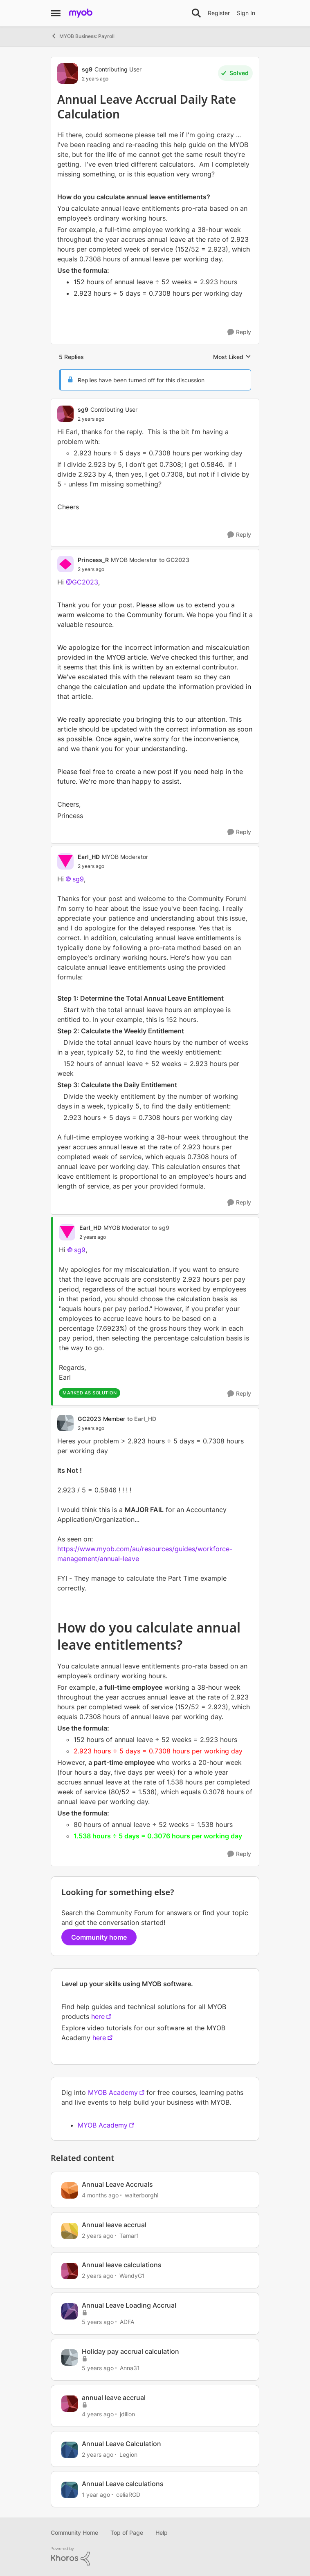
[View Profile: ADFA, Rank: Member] (69, 2311)
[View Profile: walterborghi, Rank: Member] (69, 2190)
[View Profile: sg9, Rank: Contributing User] (67, 73)
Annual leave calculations (122, 2265)
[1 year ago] (96, 2494)
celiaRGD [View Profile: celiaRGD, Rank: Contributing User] (128, 2494)
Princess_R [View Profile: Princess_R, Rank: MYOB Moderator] (93, 559)
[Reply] (239, 332)
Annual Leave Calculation (121, 2444)
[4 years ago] (98, 2414)
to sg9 (160, 1227)
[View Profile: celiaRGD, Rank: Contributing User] (69, 2490)
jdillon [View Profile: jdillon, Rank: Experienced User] (127, 2414)
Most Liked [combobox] (232, 357)
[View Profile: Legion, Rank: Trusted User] (69, 2450)
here (98, 2016)
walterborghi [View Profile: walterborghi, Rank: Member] (141, 2195)
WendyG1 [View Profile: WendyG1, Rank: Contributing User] (132, 2275)
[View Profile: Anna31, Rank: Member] (69, 2357)
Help (161, 2532)
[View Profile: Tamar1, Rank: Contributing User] (69, 2231)
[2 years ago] (97, 2235)
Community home (99, 1937)
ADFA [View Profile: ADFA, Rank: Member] (127, 2321)
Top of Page (126, 2532)
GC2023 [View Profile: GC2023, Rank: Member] (89, 1418)
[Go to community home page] (81, 13)
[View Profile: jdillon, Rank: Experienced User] (69, 2403)
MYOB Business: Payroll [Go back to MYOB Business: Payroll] (83, 36)
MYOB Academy (113, 2092)
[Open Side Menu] (56, 13)
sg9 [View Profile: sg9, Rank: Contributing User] (87, 69)
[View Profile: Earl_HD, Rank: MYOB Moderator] (65, 861)
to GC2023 (174, 559)
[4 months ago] (100, 2195)
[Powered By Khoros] (155, 2556)
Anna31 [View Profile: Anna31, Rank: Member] (130, 2367)
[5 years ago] (98, 2321)
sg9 (78, 879)
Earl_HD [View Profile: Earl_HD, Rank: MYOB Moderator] (89, 856)
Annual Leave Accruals (117, 2184)
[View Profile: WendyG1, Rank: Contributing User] (69, 2271)
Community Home (74, 2532)
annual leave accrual (114, 2397)
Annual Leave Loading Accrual (129, 2305)
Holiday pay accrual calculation (130, 2351)
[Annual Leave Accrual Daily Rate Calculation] (107, 419)
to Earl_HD (141, 1418)
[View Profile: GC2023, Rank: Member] (65, 1423)
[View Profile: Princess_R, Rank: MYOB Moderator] (65, 564)
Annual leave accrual (114, 2225)
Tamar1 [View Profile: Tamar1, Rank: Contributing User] (129, 2235)
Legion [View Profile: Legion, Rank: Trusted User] (128, 2454)
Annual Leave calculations (123, 2484)
